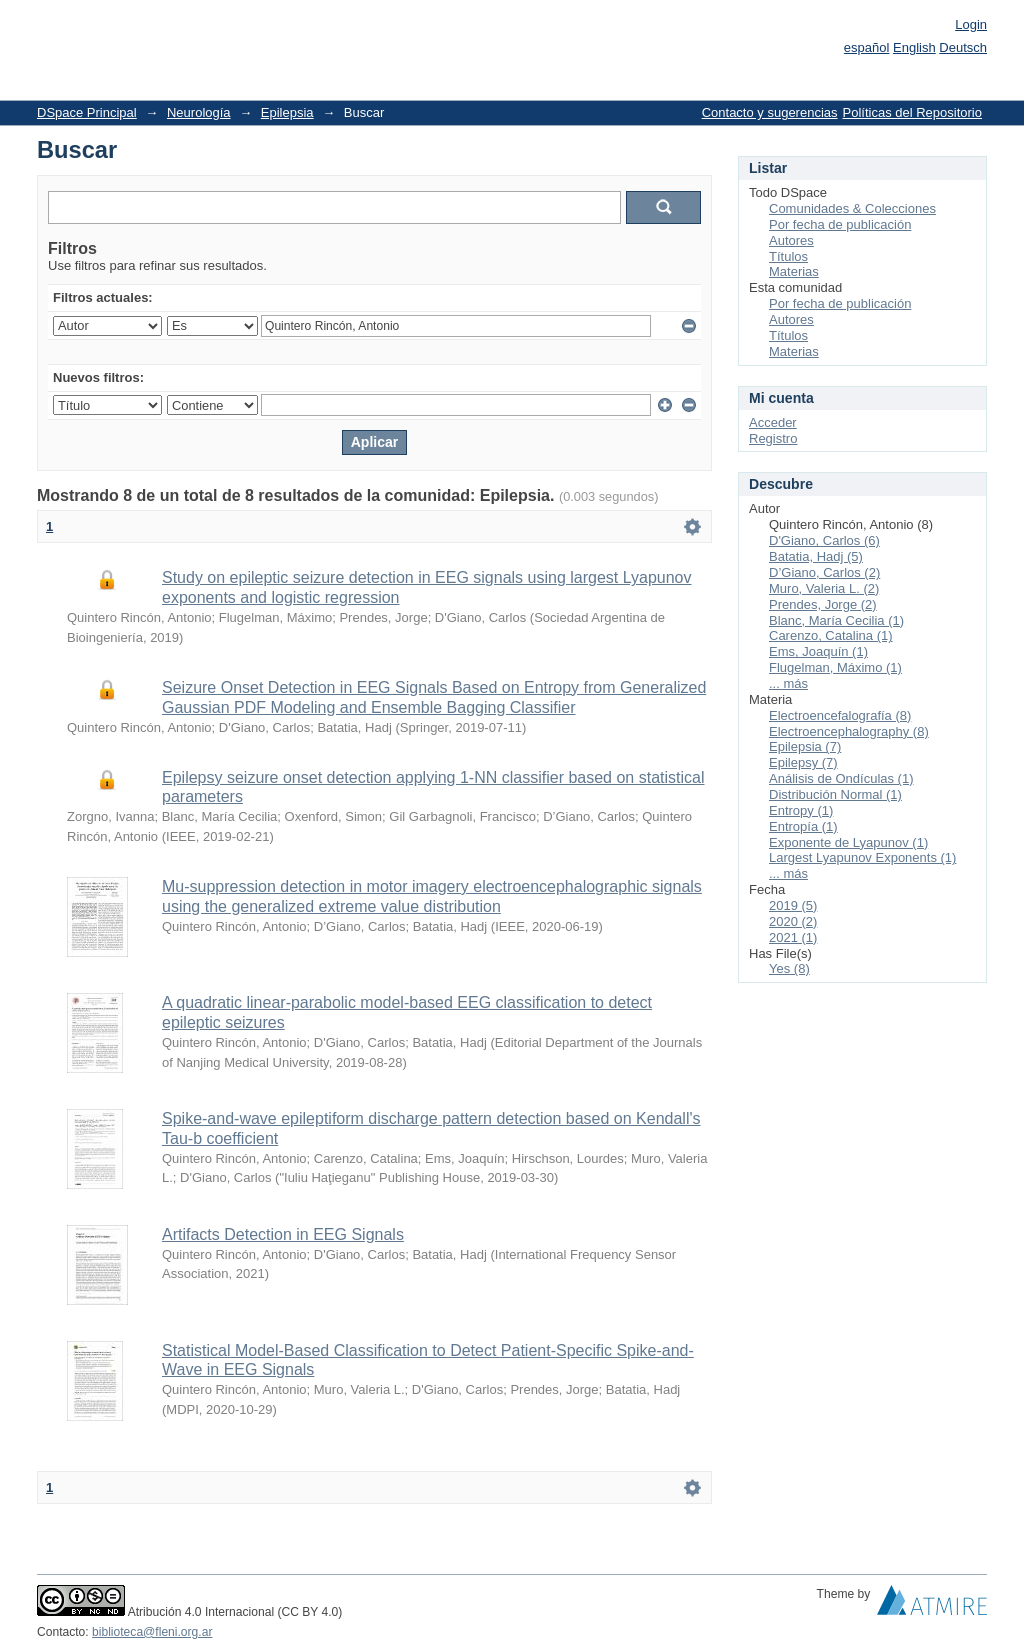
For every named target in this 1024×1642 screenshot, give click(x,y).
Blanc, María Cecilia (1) (836, 620)
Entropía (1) (803, 826)
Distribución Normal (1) (835, 794)
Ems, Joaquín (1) (818, 651)
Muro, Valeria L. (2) (824, 588)
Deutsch (963, 47)
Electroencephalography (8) (849, 731)
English (914, 47)
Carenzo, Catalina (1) (831, 635)
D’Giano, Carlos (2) (824, 572)
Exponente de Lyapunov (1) (848, 842)
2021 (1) (793, 937)
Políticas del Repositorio (912, 112)
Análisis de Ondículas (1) (841, 778)
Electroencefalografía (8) (840, 715)
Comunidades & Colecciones (852, 208)
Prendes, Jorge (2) (823, 604)
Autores (791, 240)
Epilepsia (287, 112)
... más (788, 683)
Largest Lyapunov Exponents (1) (862, 857)
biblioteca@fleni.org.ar (152, 1632)
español (867, 47)
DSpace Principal (87, 112)
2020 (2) (793, 921)
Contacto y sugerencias (770, 112)
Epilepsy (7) (803, 762)
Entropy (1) (801, 810)
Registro (773, 438)
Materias (794, 271)
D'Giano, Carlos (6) (824, 540)
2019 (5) (793, 905)
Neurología (199, 112)
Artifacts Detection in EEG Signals (283, 1234)
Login (971, 24)
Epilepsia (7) (805, 746)
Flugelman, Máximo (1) (835, 667)
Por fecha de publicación (840, 224)
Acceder (773, 422)
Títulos (788, 256)
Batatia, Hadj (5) (816, 556)
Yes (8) (789, 968)
